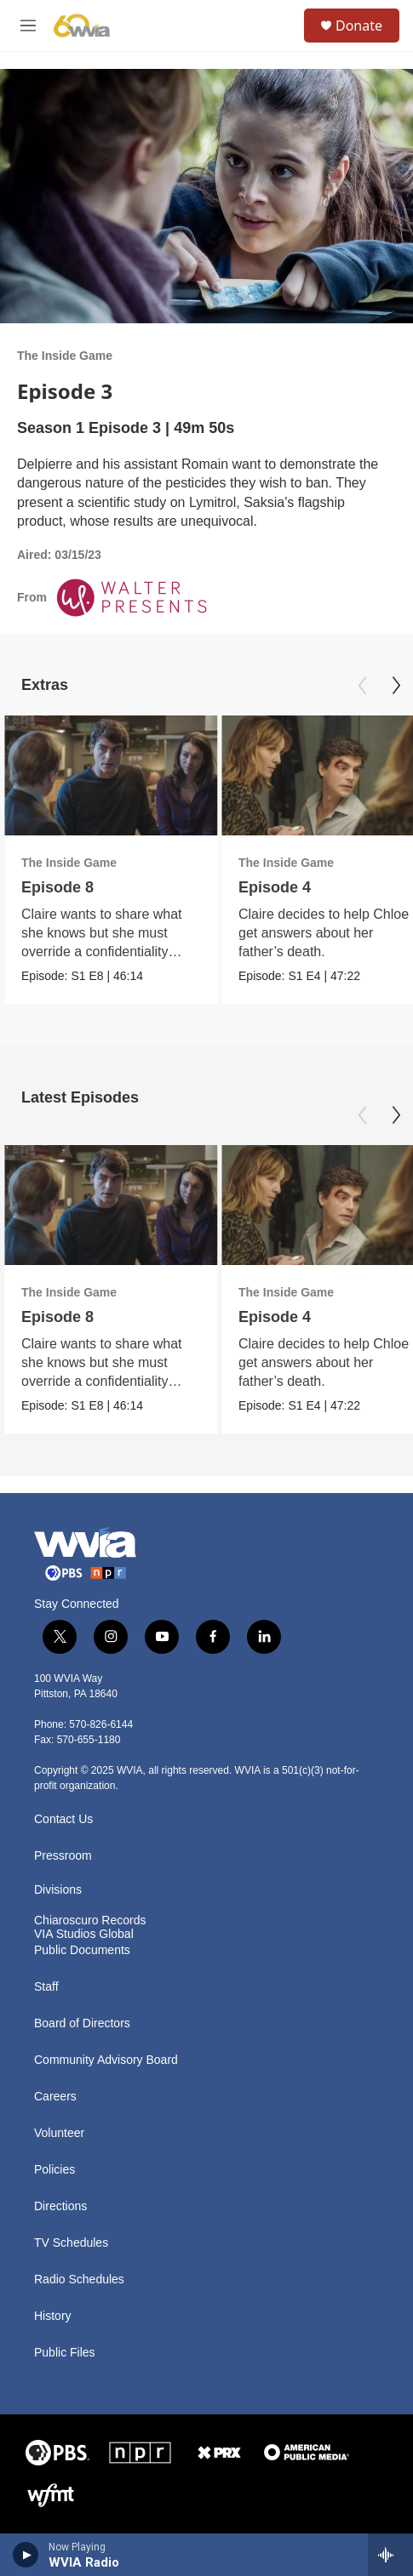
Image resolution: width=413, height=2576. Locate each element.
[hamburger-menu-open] (28, 26)
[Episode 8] (110, 775)
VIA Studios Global (84, 1934)
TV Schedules (71, 2243)
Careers (55, 2096)
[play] (26, 2554)
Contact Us (63, 1819)
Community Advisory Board (106, 2060)
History (53, 2316)
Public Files (64, 2352)
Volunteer (59, 2133)
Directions (60, 2206)
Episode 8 (57, 887)
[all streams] (390, 2554)
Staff (46, 1986)
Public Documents (82, 1950)
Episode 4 (274, 887)
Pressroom (63, 1855)
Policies (54, 2169)
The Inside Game (64, 355)
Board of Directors (82, 2023)
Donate (359, 25)
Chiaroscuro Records (90, 1920)
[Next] (395, 686)
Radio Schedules (79, 2279)
